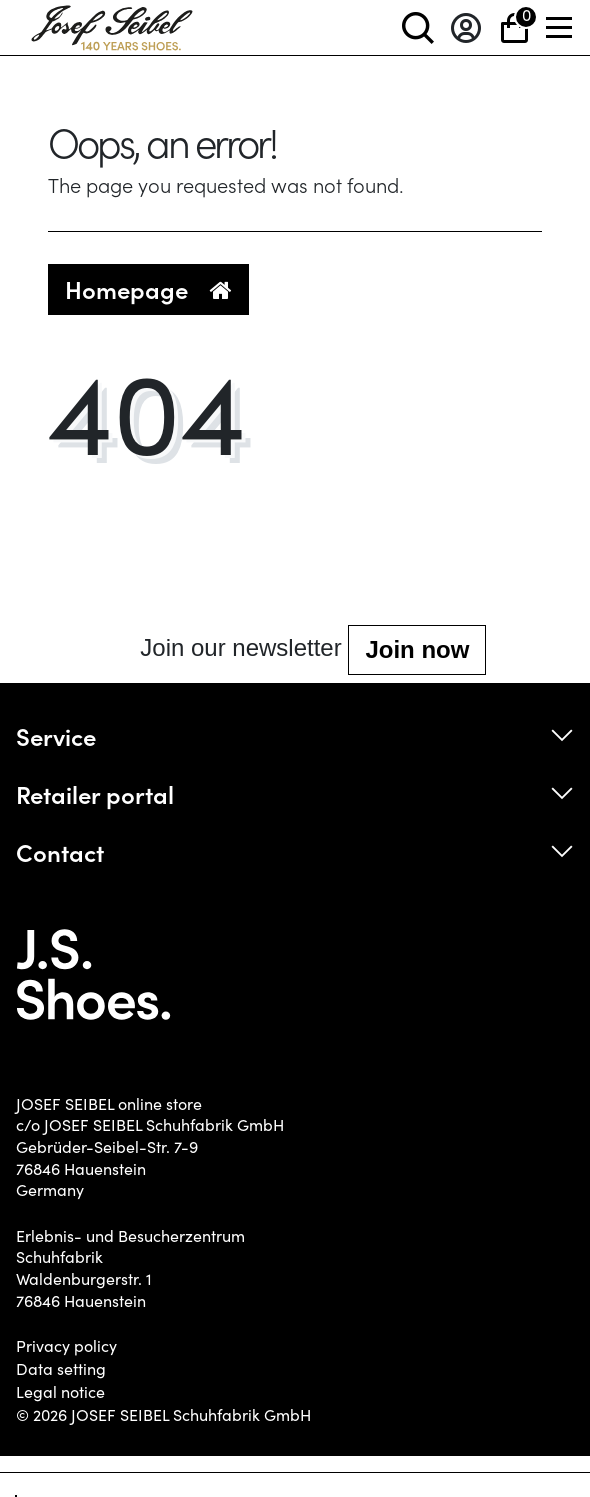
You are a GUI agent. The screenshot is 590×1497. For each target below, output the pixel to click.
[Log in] (466, 27)
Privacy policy (66, 1346)
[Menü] (560, 27)
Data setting (61, 1369)
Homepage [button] (148, 288)
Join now (417, 649)
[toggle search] (418, 27)
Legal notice (60, 1392)
